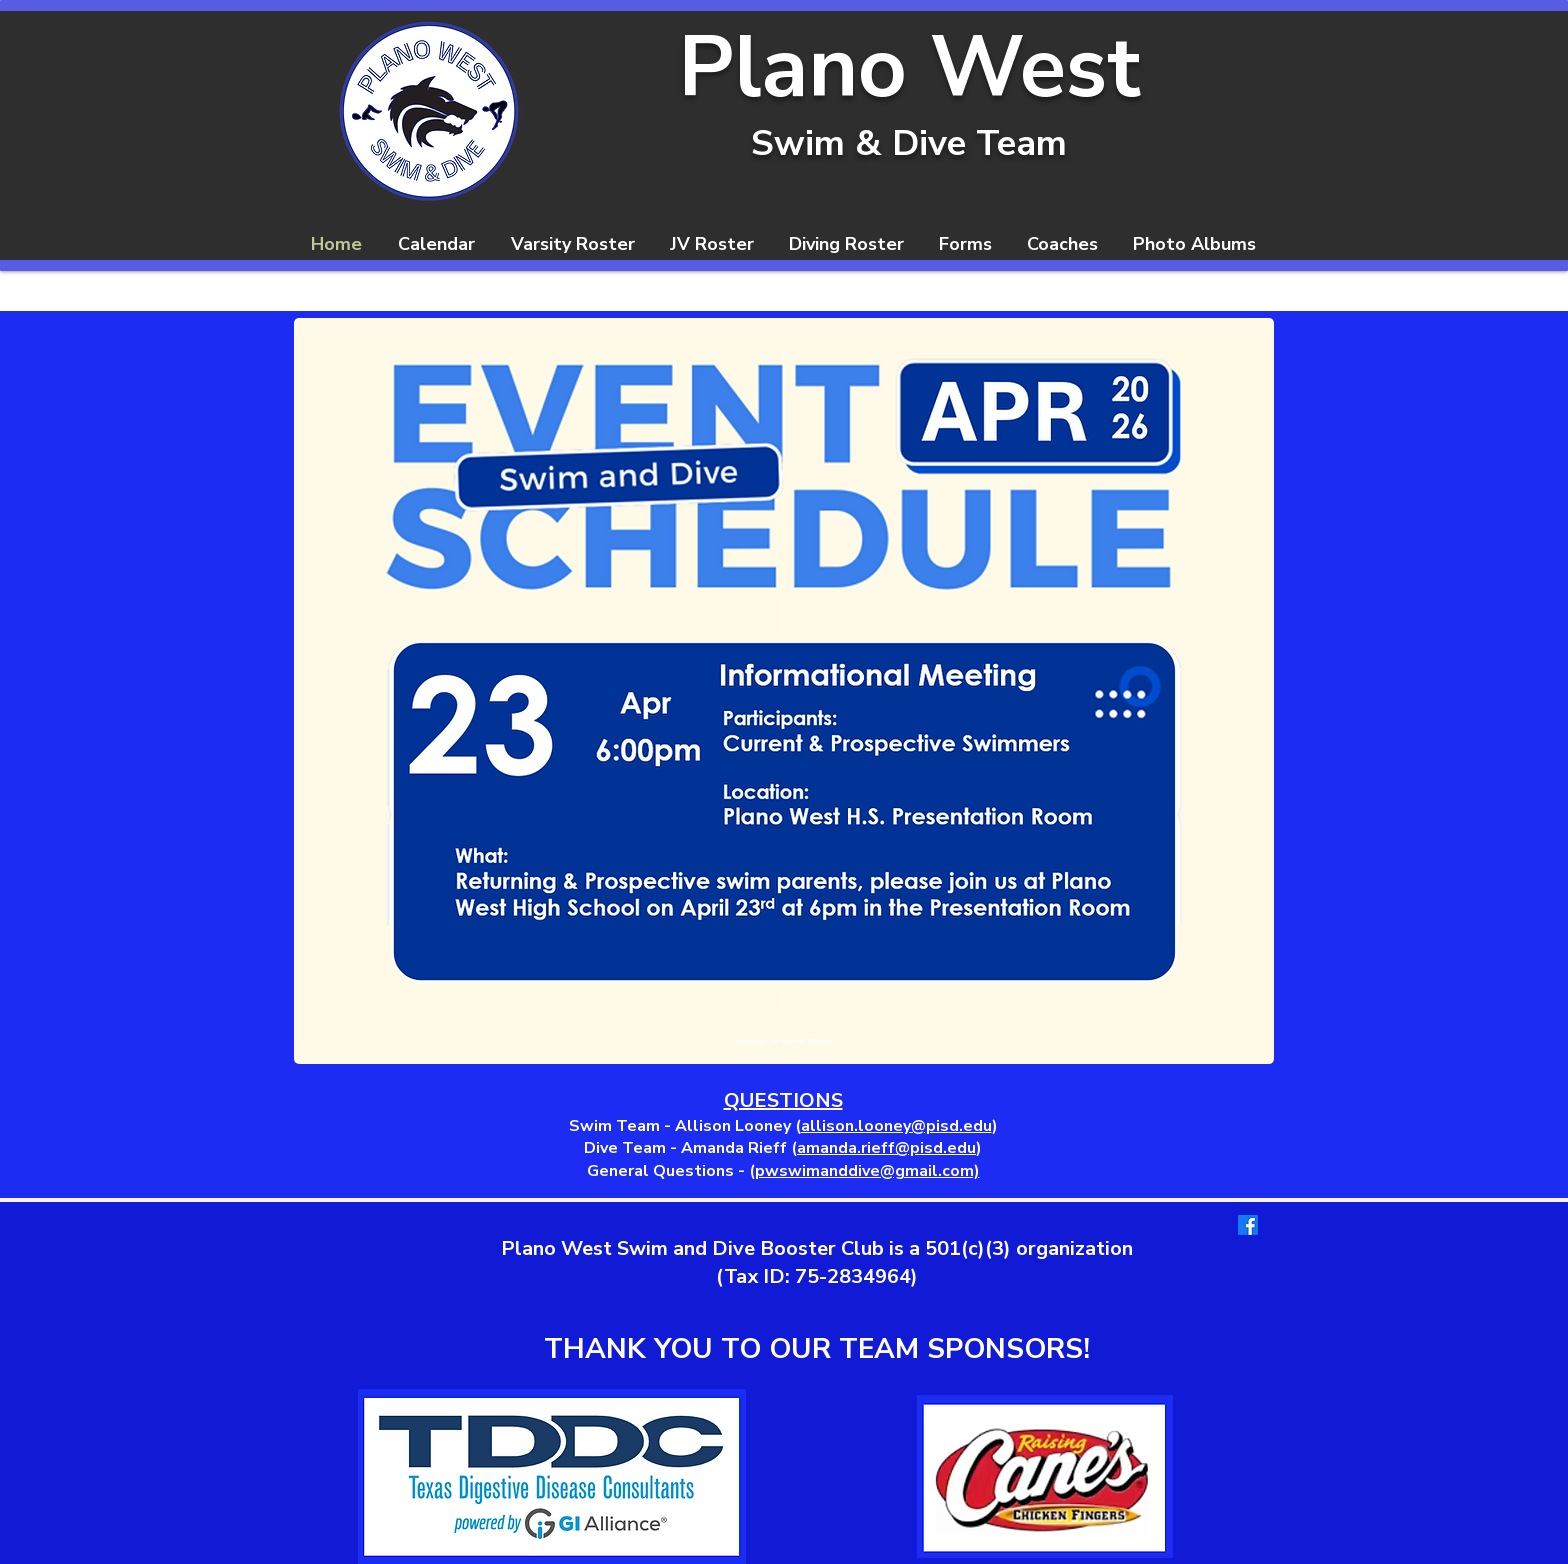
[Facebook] (1248, 1225)
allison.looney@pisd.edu (896, 1126)
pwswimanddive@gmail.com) (867, 1171)
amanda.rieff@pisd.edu (886, 1148)
